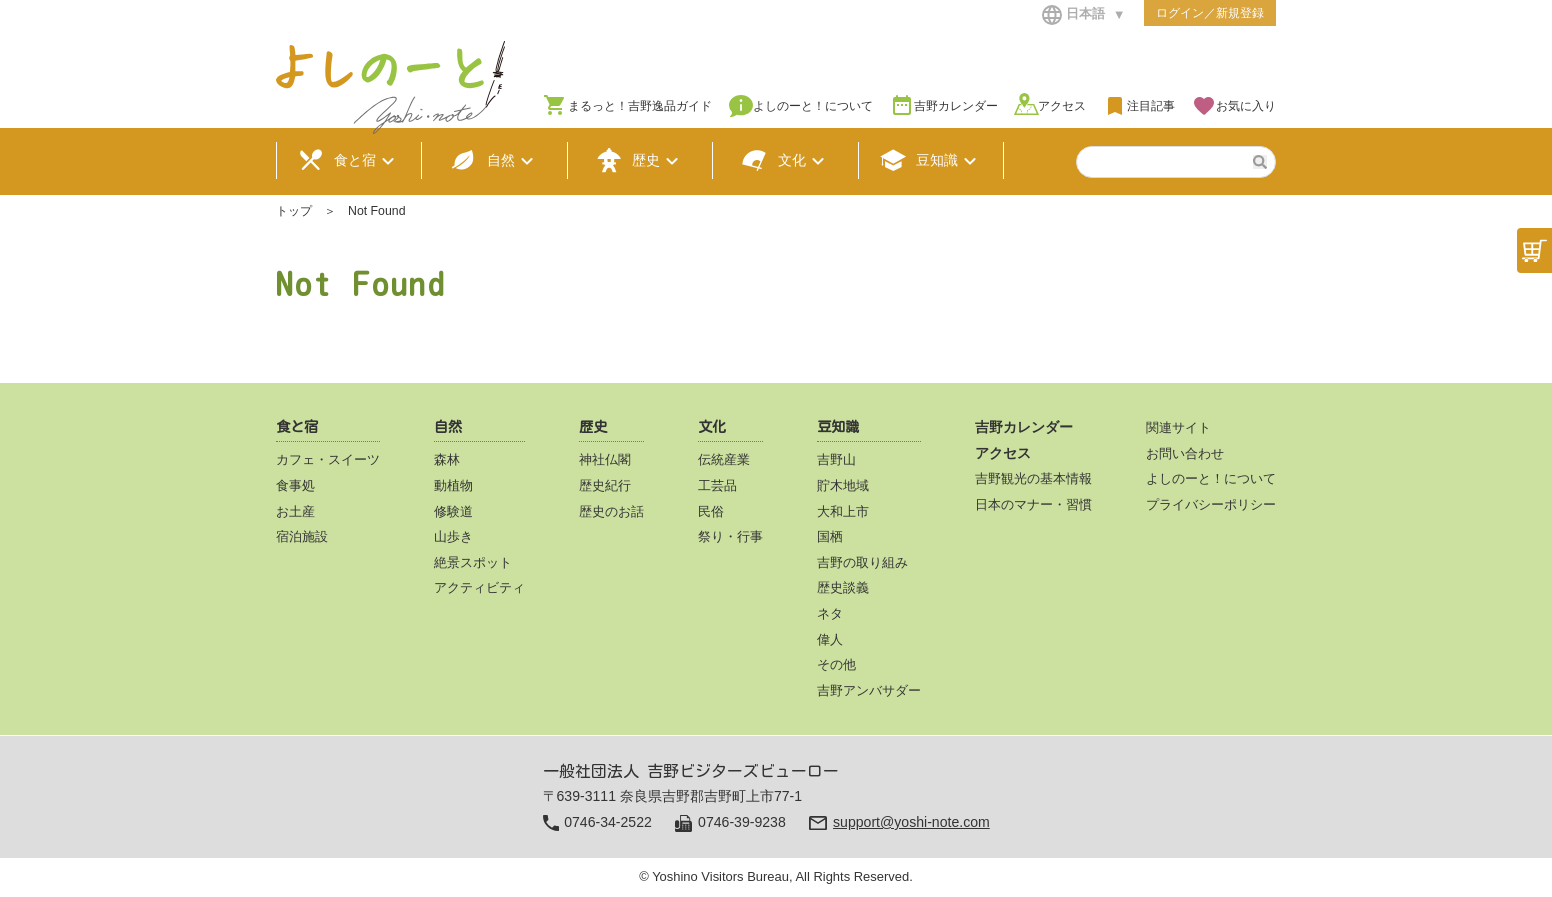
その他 (836, 664)
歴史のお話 (611, 511)
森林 (447, 459)
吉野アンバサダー (869, 690)
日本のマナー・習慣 (1033, 504)
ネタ (830, 613)
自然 (494, 160)
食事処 (295, 485)
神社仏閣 (605, 459)
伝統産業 (724, 459)
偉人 (830, 639)
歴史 (640, 160)
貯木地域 (843, 485)
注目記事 (1151, 106)
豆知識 (931, 160)
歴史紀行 (605, 485)
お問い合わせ (1185, 453)
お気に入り (1246, 106)
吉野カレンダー (956, 106)
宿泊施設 (302, 536)
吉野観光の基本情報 (1033, 478)
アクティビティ (479, 587)
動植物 (453, 485)
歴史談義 (843, 587)
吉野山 (836, 459)
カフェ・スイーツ (328, 459)
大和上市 (843, 511)
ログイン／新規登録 (1210, 13)
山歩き (453, 536)
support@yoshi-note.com (911, 822)
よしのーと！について (813, 106)
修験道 (453, 511)
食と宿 (349, 160)
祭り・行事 (730, 536)
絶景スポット (473, 562)
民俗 (711, 511)
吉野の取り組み (862, 562)
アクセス (1062, 106)
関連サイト (1178, 427)
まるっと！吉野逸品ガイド (640, 106)
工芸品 (717, 485)
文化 (785, 160)
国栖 (830, 536)
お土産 (295, 511)
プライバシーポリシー (1211, 504)
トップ (294, 211)
